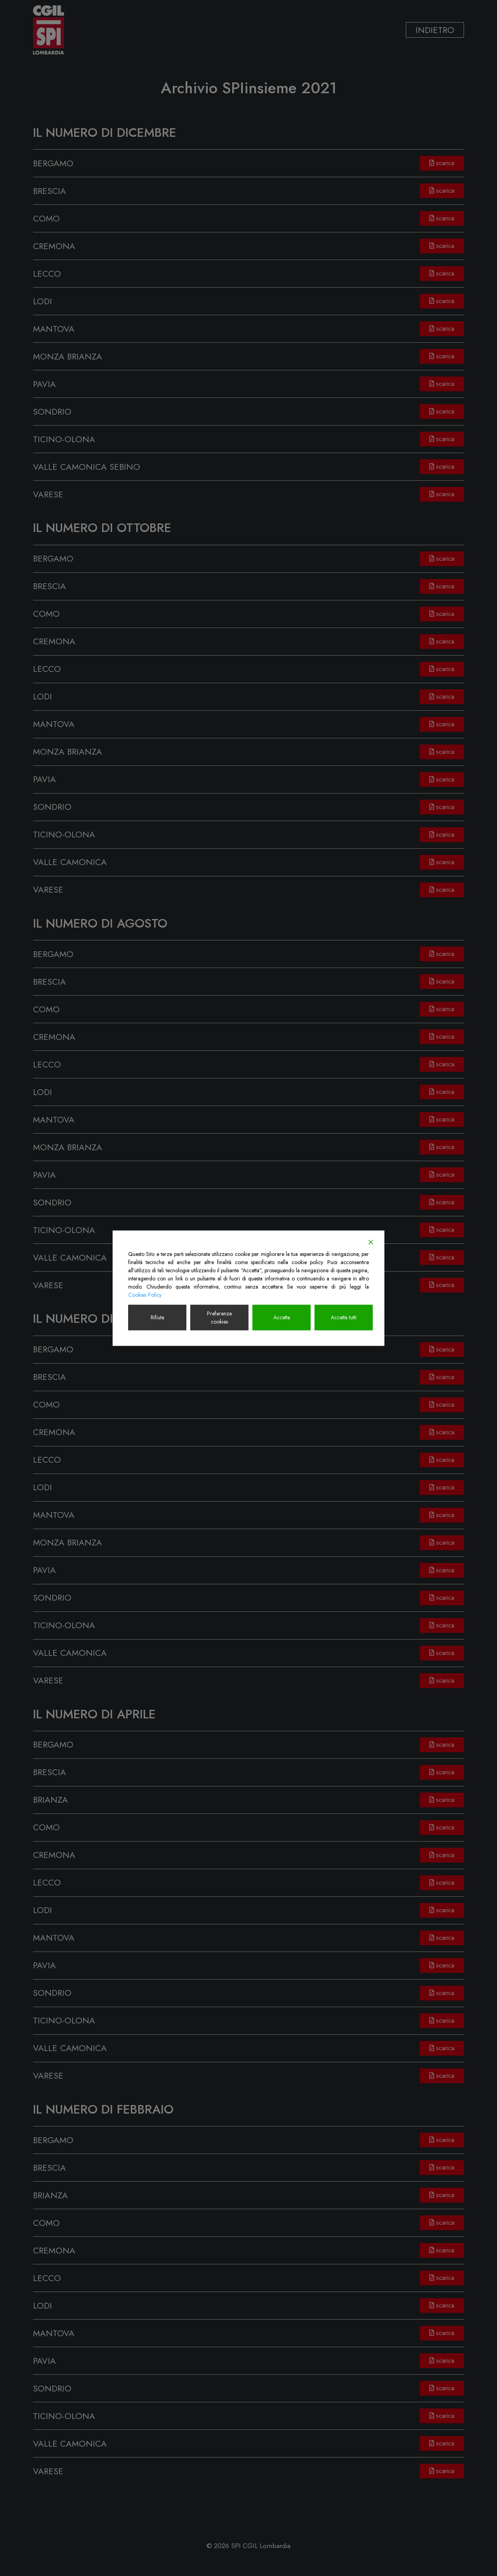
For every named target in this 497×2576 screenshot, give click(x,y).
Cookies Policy (145, 1294)
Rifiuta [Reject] (157, 1317)
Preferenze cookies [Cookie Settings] (219, 1317)
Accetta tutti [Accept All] (343, 1317)
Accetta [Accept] (281, 1317)
